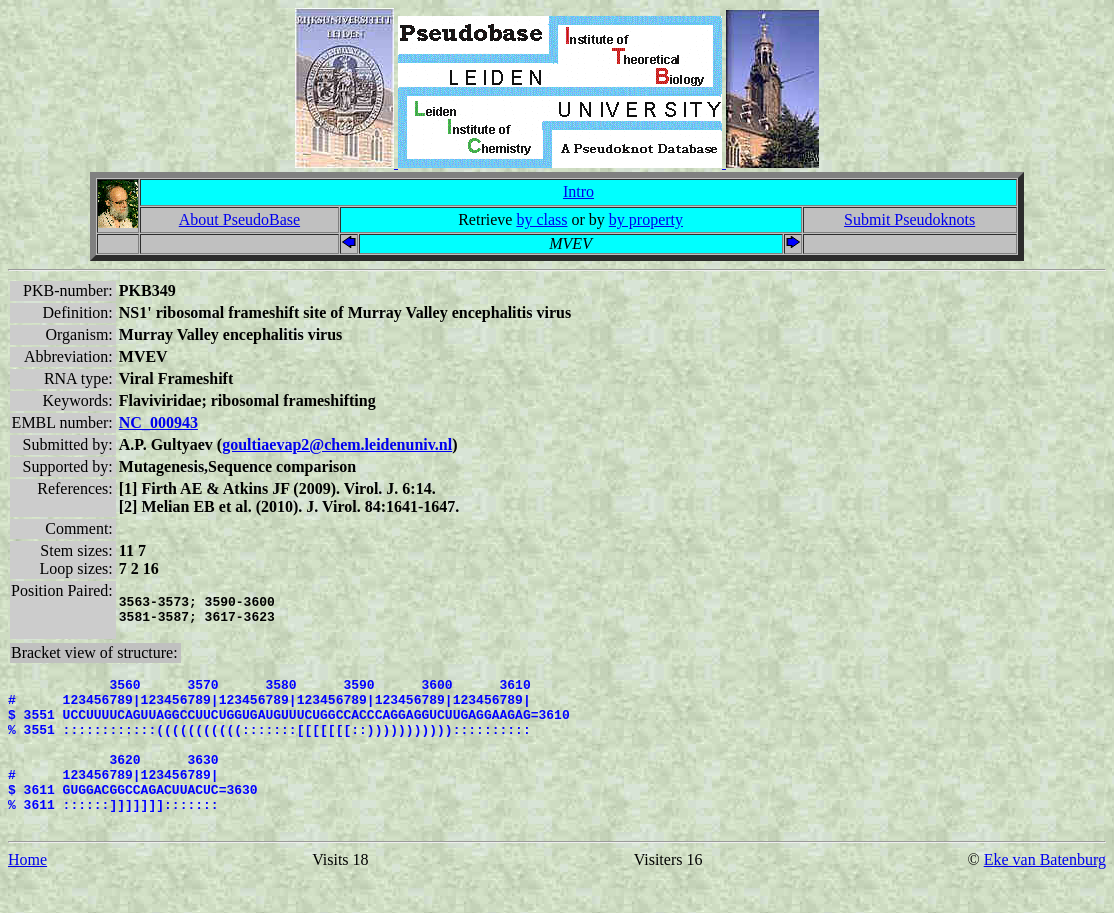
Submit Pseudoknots (909, 219)
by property (646, 219)
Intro (578, 191)
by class (541, 219)
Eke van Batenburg (1045, 895)
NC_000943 (158, 422)
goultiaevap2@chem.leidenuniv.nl (337, 444)
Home (27, 895)
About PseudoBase (239, 219)
